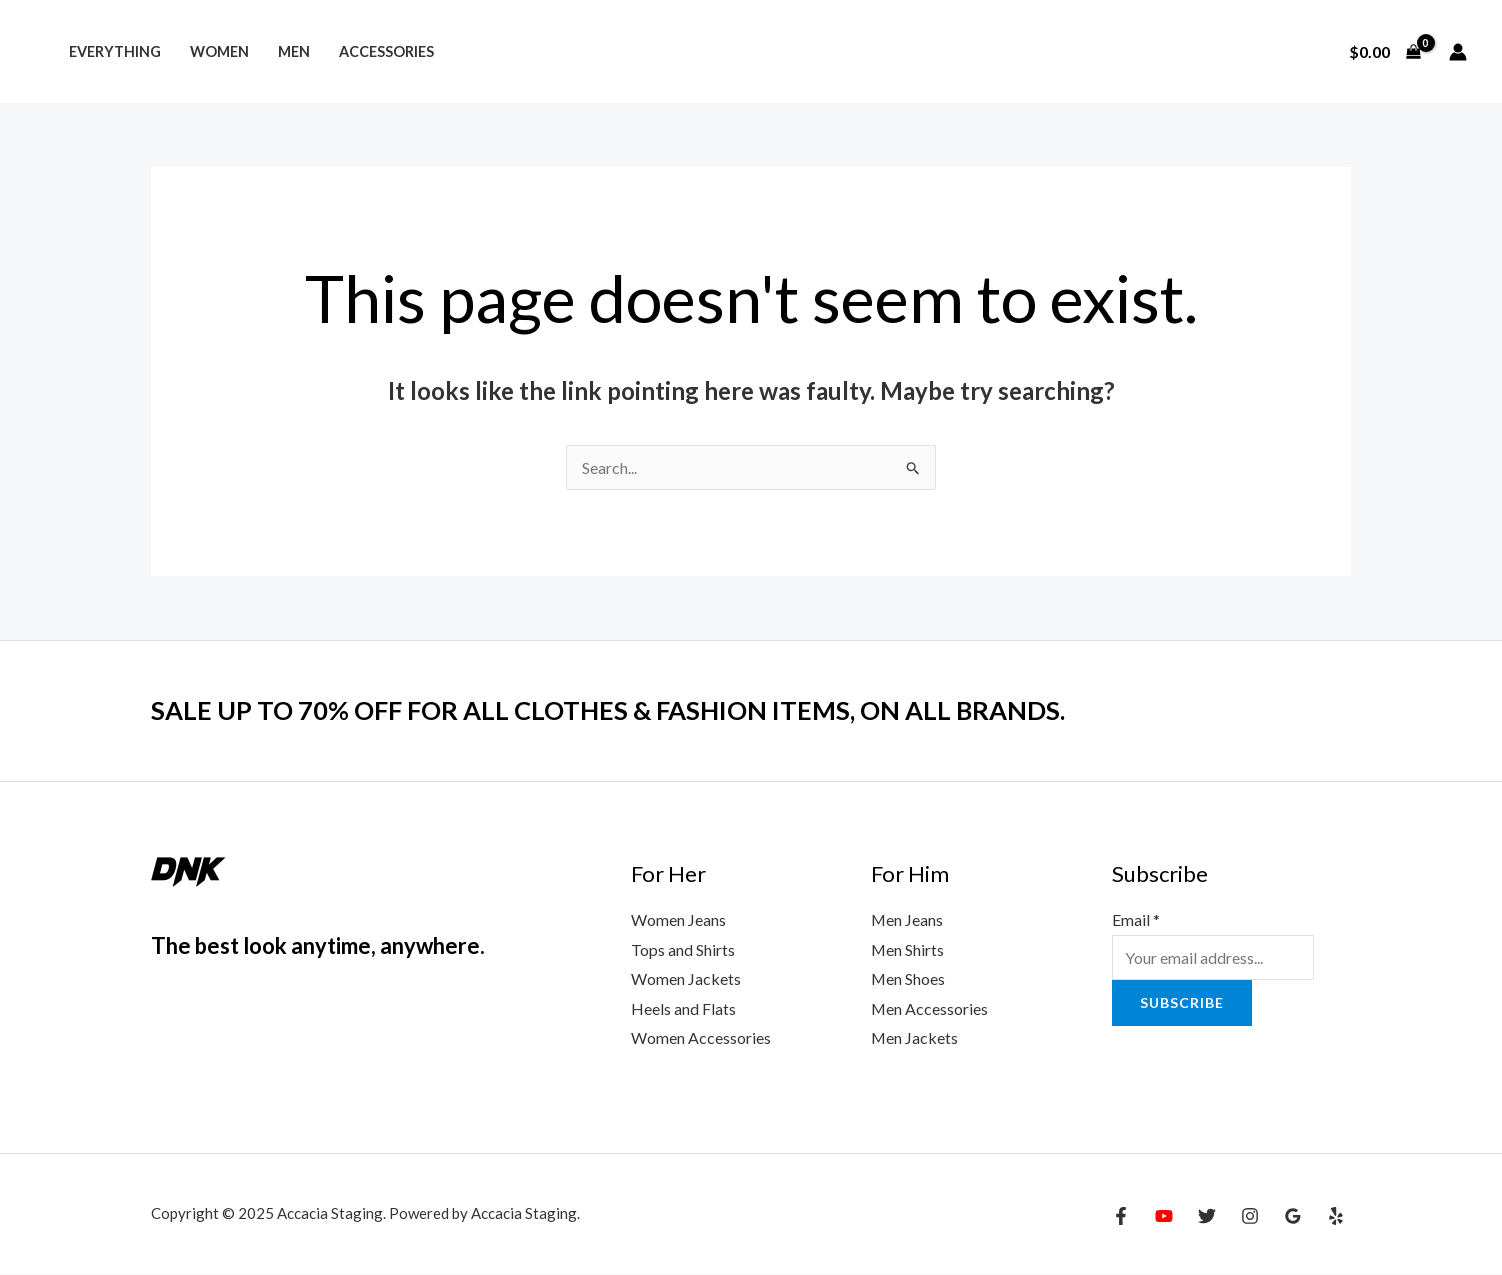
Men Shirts (908, 949)
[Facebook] (1121, 1217)
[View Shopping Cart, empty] (1384, 52)
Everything (115, 51)
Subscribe (1182, 1002)
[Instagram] (1250, 1217)
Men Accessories (930, 1008)
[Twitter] (1207, 1217)
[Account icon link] (1458, 52)
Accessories (386, 51)
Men (294, 51)
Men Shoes (908, 979)
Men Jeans (907, 919)
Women (219, 51)
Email (1136, 919)
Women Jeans (678, 919)
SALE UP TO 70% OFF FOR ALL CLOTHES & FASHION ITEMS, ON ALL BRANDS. (615, 710)
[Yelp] (1336, 1217)
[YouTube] (1164, 1217)
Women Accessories (701, 1038)
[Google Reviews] (1293, 1217)
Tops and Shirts (683, 949)
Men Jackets (915, 1038)
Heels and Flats (683, 1008)
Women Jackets (686, 979)
